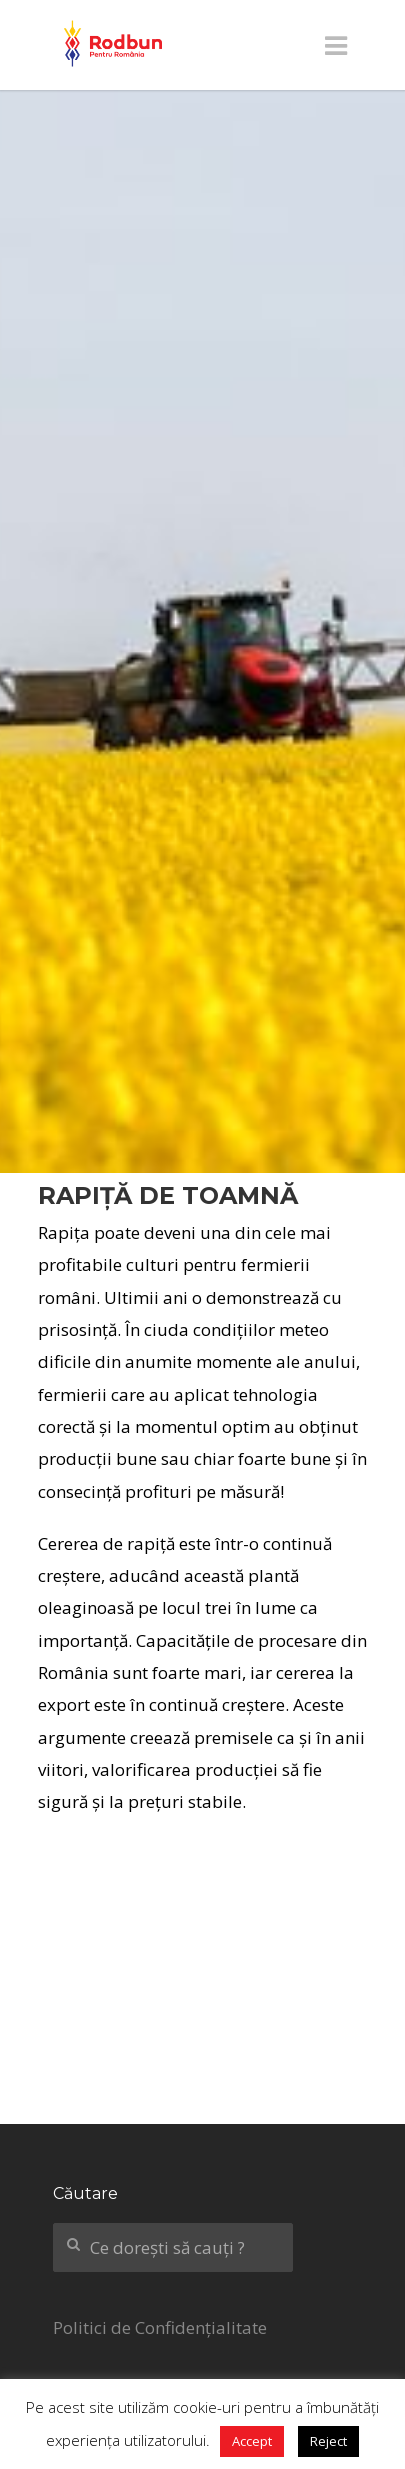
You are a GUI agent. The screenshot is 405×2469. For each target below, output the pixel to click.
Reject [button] (328, 2441)
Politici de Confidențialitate (160, 2327)
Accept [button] (252, 2441)
